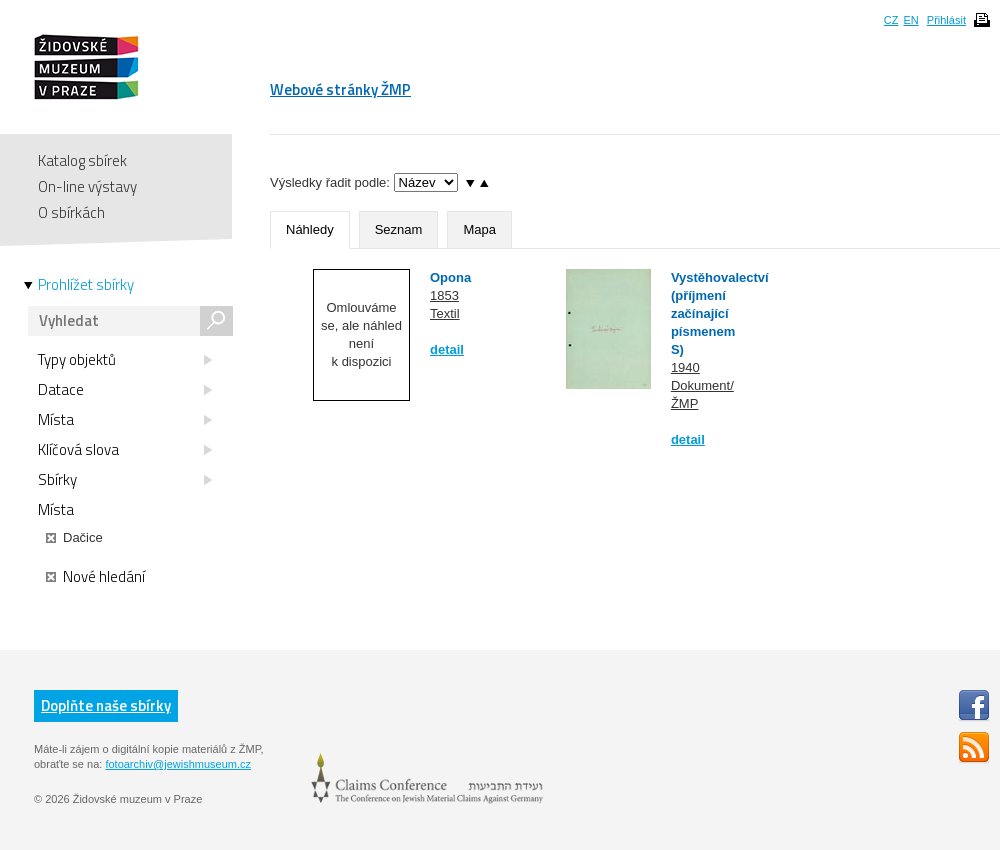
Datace (125, 390)
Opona (450, 277)
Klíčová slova (125, 450)
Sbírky (125, 480)
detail (447, 349)
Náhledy (310, 229)
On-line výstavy (87, 186)
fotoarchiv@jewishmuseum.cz (178, 764)
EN (910, 20)
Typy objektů (125, 360)
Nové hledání (95, 577)
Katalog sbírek (82, 160)
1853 (444, 295)
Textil (445, 313)
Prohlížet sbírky (86, 285)
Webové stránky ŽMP (340, 89)
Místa (125, 420)
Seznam (399, 229)
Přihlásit (946, 20)
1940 (685, 367)
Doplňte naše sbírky (106, 705)
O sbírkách (71, 212)
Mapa (479, 229)
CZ (891, 20)
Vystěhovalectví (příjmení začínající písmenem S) (720, 313)
